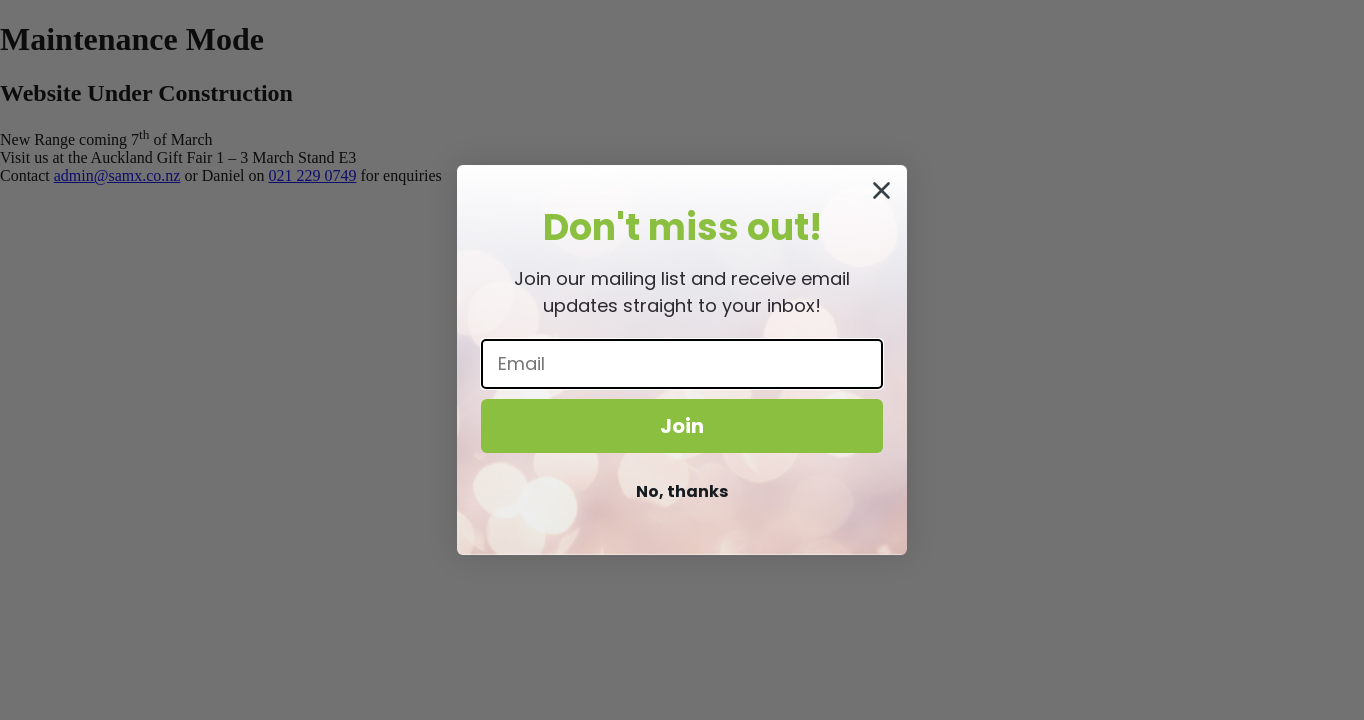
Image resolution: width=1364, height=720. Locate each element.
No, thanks (682, 491)
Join (682, 426)
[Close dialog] (881, 190)
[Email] (682, 364)
